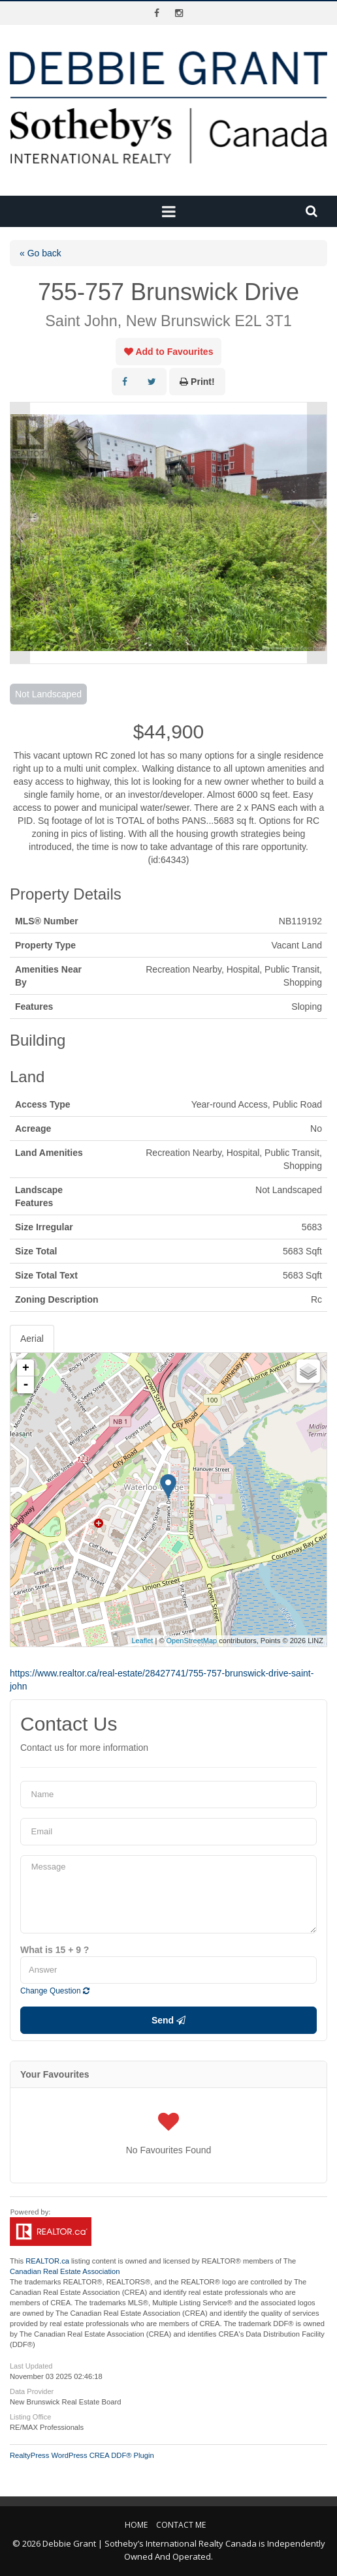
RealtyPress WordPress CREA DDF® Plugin (82, 2455)
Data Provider (32, 2391)
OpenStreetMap (192, 1640)
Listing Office (30, 2417)
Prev (20, 532)
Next (317, 532)
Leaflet (142, 1640)
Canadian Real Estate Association (65, 2271)
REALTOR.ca (47, 2261)
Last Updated (31, 2366)
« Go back (40, 253)
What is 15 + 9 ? (54, 1950)
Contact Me (181, 2524)
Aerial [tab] (32, 1338)
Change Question (54, 1990)
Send (168, 2020)
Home (136, 2524)
